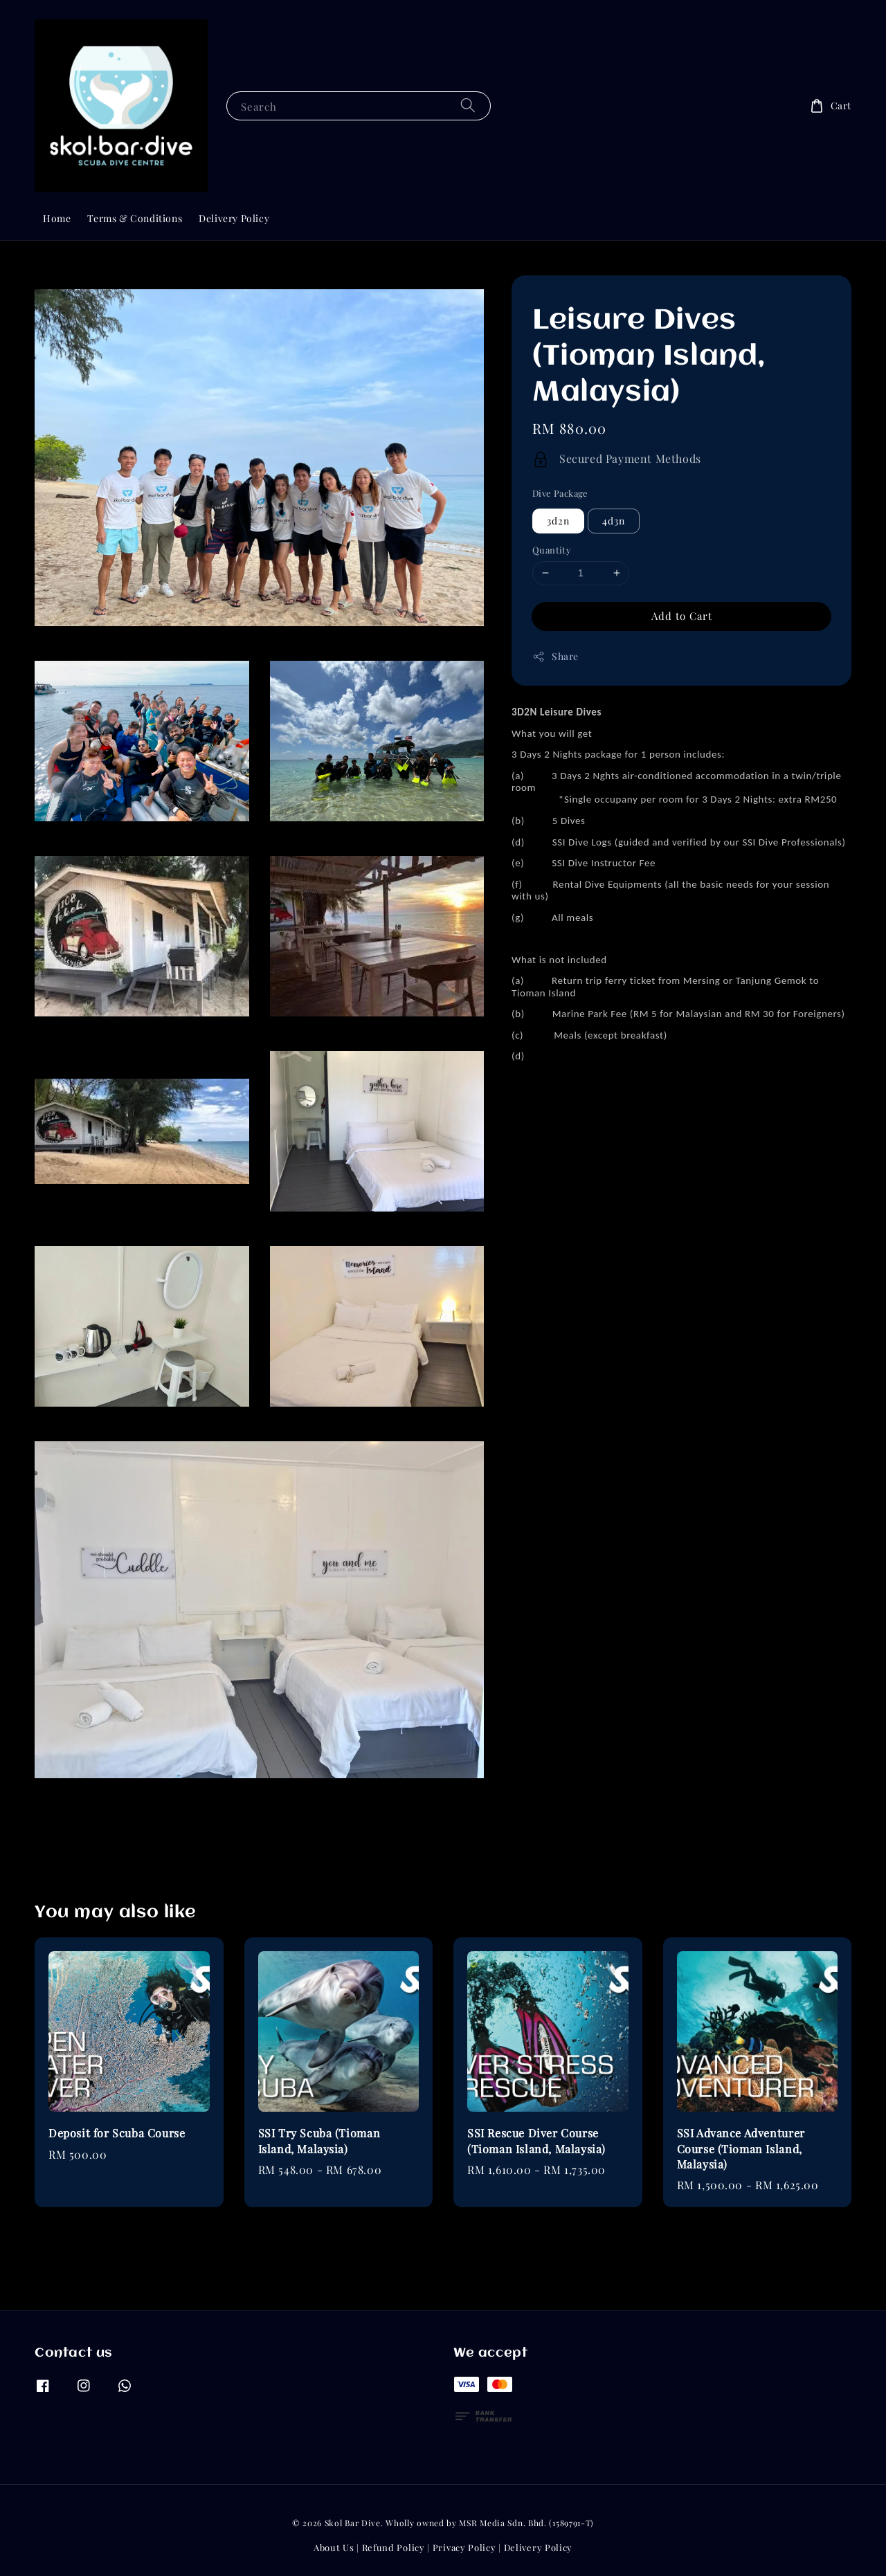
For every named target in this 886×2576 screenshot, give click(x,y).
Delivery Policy (234, 218)
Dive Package (560, 493)
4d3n (613, 520)
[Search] (468, 105)
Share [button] (555, 656)
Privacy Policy (464, 2547)
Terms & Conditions (134, 218)
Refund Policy (393, 2547)
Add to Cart (681, 616)
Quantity (551, 550)
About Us (334, 2547)
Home (57, 218)
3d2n (558, 520)
